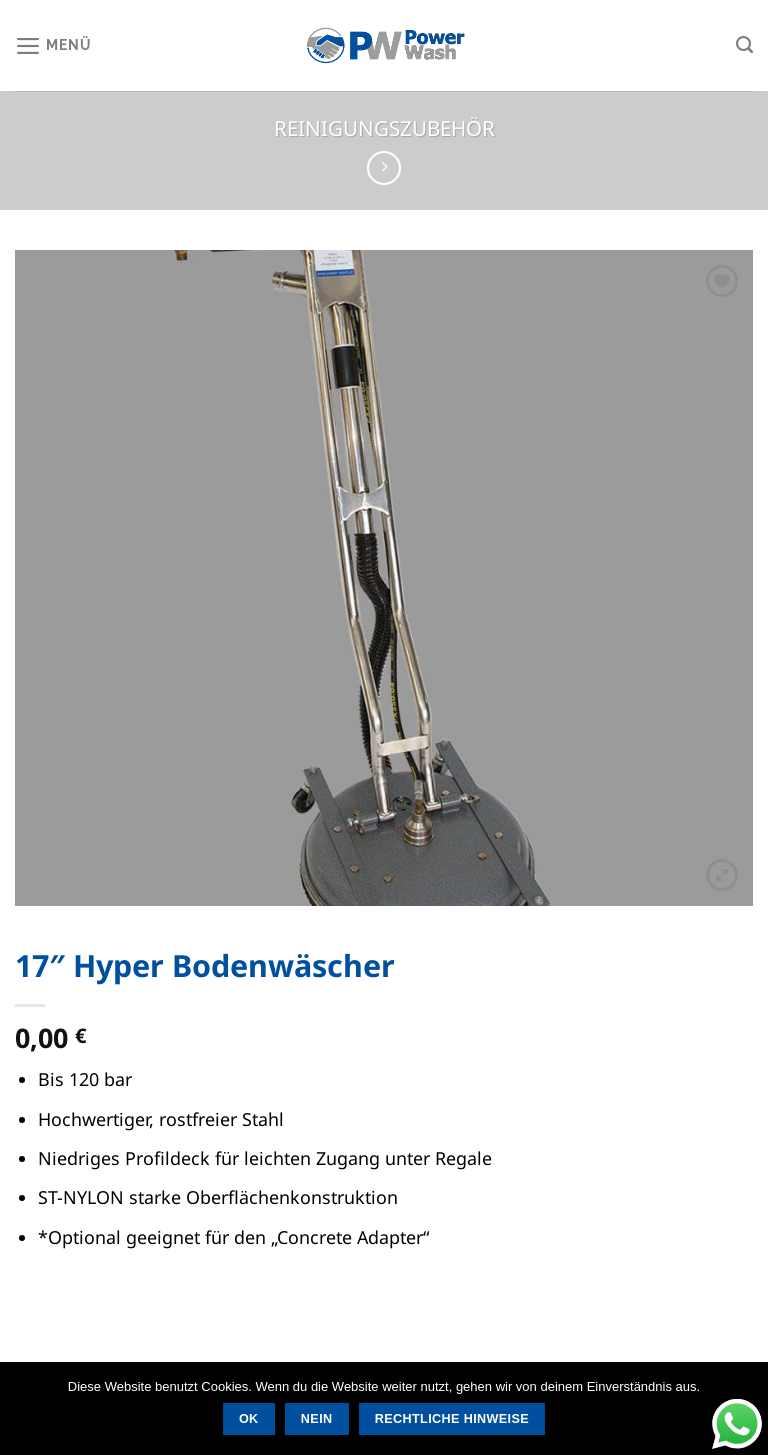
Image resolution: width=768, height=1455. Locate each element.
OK (249, 1419)
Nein (317, 1419)
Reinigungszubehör (384, 128)
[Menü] (53, 45)
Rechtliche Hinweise (452, 1419)
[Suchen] (744, 45)
